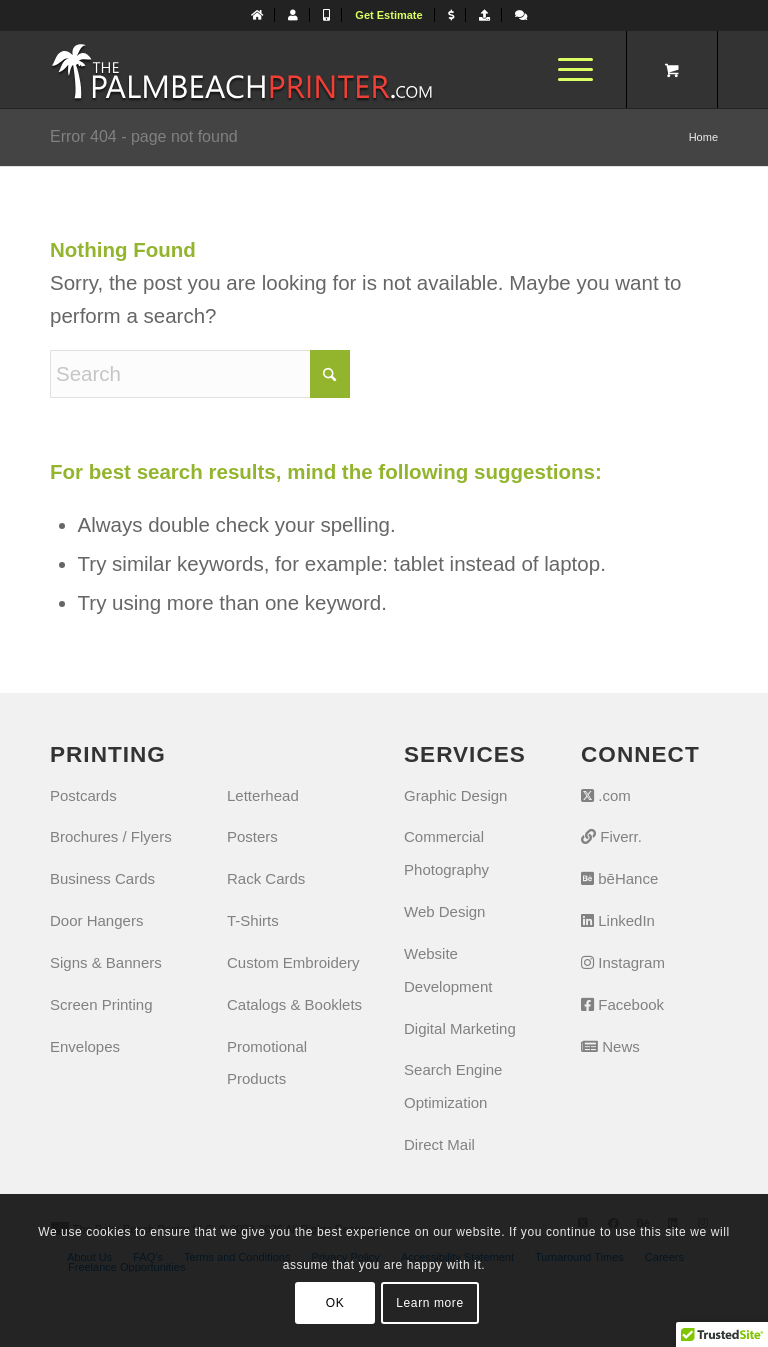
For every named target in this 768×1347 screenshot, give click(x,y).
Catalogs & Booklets (294, 1004)
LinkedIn (618, 920)
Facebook (622, 1004)
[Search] (200, 374)
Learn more (429, 1303)
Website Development (448, 970)
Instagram (623, 962)
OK (335, 1303)
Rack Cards (266, 878)
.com (606, 795)
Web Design (444, 911)
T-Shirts (253, 920)
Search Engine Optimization (453, 1086)
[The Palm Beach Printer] (241, 69)
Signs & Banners (106, 962)
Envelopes (85, 1046)
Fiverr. (611, 836)
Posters (252, 836)
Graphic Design (455, 795)
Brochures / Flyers (111, 836)
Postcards (83, 795)
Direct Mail (439, 1144)
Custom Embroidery (293, 962)
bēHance (619, 878)
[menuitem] (257, 15)
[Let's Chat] (521, 15)
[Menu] (565, 69)
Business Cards (102, 878)
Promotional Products (267, 1063)
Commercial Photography (446, 853)
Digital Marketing (460, 1028)
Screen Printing (101, 1004)
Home (703, 137)
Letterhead (263, 795)
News (610, 1046)
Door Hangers (96, 920)
